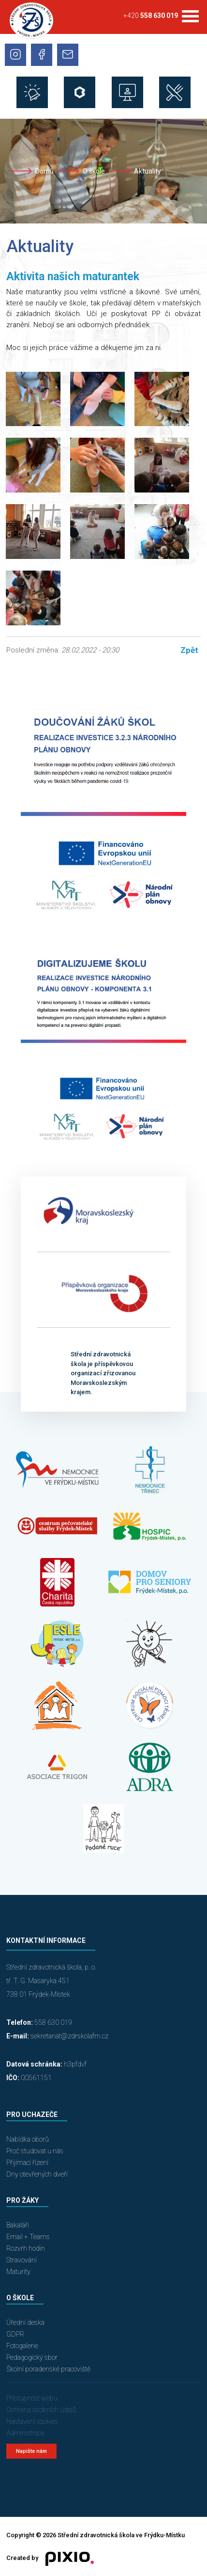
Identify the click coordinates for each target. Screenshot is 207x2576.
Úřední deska (25, 2322)
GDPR (15, 2334)
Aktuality (147, 171)
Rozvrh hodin (25, 2248)
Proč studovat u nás (34, 2151)
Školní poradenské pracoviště (48, 2369)
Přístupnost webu (32, 2398)
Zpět (189, 650)
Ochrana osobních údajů (41, 2410)
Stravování (21, 2260)
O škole (94, 171)
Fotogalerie (22, 2346)
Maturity (18, 2271)
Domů (44, 171)
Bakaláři (17, 2225)
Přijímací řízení (27, 2162)
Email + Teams (28, 2237)
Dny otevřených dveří (37, 2174)
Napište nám (31, 2451)
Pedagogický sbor (32, 2357)
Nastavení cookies (32, 2421)
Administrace (25, 2433)
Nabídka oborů (27, 2139)
